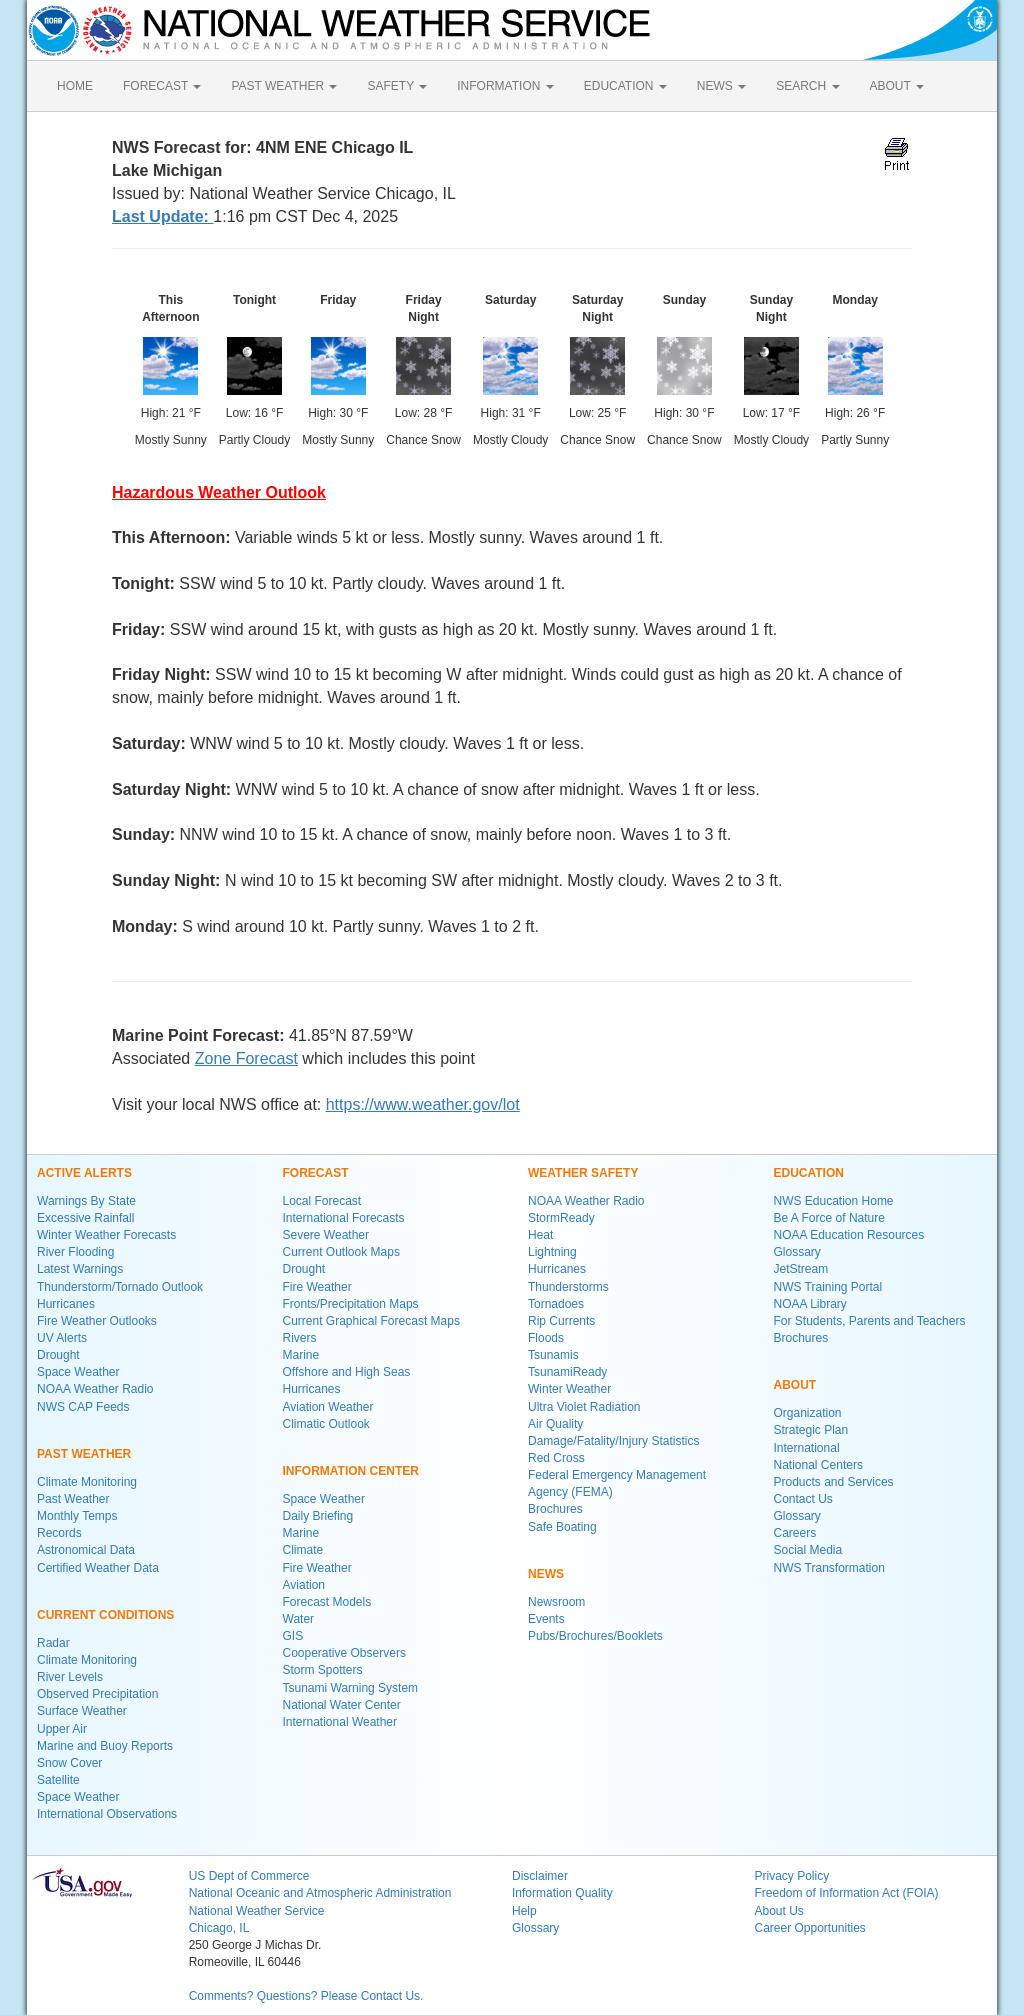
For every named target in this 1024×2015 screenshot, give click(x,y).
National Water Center (342, 1705)
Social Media (808, 1550)
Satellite (58, 1780)
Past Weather (73, 1499)
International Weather (340, 1722)
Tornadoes (556, 1304)
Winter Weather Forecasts (106, 1235)
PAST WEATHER (284, 86)
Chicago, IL (219, 1928)
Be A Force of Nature (829, 1218)
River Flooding (75, 1252)
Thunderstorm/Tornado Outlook (120, 1287)
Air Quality (555, 1424)
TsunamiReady (567, 1372)
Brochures (555, 1509)
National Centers (818, 1465)
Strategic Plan (811, 1430)
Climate (303, 1550)
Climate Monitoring (87, 1482)
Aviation (304, 1585)
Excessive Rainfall (85, 1218)
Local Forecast (322, 1201)
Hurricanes (66, 1304)
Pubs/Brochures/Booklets (595, 1636)
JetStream (801, 1269)
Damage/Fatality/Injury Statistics (613, 1441)
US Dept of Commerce (249, 1876)
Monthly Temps (77, 1516)
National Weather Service (257, 1911)
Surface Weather (82, 1711)
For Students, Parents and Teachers (870, 1321)
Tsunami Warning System (351, 1688)
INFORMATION (505, 86)
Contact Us (803, 1499)
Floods (546, 1338)
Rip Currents (561, 1321)
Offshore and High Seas (347, 1372)
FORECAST (162, 86)
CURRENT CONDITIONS (105, 1615)
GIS (293, 1636)
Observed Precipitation (97, 1694)
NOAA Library (810, 1304)
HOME (75, 86)
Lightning (552, 1252)
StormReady (561, 1218)
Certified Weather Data (98, 1568)
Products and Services (834, 1482)
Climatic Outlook (326, 1424)
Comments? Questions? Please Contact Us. (306, 1996)
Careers (795, 1533)
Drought (58, 1355)
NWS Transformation (829, 1568)
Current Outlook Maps (341, 1252)
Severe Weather (326, 1235)
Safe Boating (562, 1527)
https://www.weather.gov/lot (423, 1104)
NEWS (721, 86)
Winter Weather (569, 1389)
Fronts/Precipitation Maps (351, 1304)
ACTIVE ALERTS (84, 1173)
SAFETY (397, 86)
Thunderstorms (568, 1287)
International (807, 1448)
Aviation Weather (328, 1407)
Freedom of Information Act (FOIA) (846, 1893)
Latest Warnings (80, 1269)
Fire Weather (317, 1287)
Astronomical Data (86, 1550)
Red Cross (556, 1458)
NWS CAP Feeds (83, 1407)
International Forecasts (344, 1218)
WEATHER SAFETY (583, 1173)
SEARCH (807, 86)
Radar (53, 1643)
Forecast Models (327, 1602)
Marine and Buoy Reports (105, 1746)
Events (546, 1619)
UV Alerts (62, 1338)
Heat (540, 1235)
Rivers (300, 1338)
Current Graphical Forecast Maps (371, 1321)
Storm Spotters (323, 1670)
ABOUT (897, 86)
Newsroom (556, 1602)
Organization (808, 1413)
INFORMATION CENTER (351, 1471)
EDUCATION (625, 86)
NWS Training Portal (828, 1287)
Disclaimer (540, 1876)
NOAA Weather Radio (95, 1389)
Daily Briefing (318, 1516)
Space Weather (78, 1372)
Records (59, 1533)
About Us (778, 1911)
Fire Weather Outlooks (97, 1321)
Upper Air (62, 1729)
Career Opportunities (809, 1928)
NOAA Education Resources (849, 1235)
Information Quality (562, 1893)
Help (524, 1911)
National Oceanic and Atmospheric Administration (320, 1893)
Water (299, 1619)
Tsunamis (553, 1355)
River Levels (70, 1677)
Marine (301, 1355)
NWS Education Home (834, 1201)
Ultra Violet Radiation (584, 1407)
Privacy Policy (791, 1876)
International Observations (107, 1814)
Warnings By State (86, 1201)
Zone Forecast (246, 1058)
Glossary (797, 1252)
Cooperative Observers (344, 1653)
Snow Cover (69, 1763)
